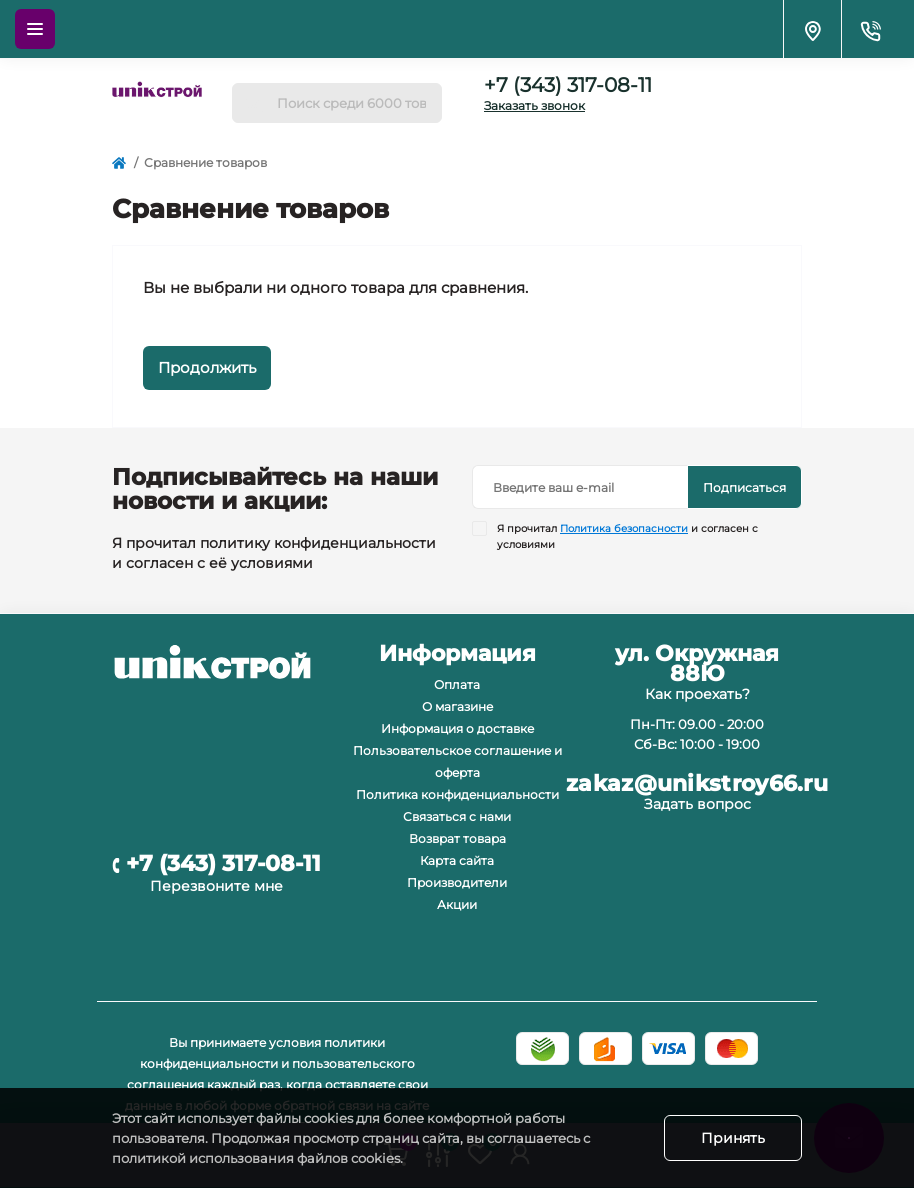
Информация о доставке (457, 728)
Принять (733, 1138)
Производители (457, 882)
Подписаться (744, 487)
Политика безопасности (624, 528)
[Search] (254, 103)
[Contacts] (870, 29)
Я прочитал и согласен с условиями (627, 536)
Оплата (457, 684)
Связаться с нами (457, 816)
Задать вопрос (697, 804)
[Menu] (35, 29)
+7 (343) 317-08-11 (568, 85)
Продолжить (207, 367)
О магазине (457, 706)
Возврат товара (457, 838)
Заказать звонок (534, 105)
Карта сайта (457, 860)
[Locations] (812, 29)
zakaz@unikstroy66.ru (697, 784)
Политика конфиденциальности (457, 794)
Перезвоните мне (216, 886)
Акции (457, 904)
